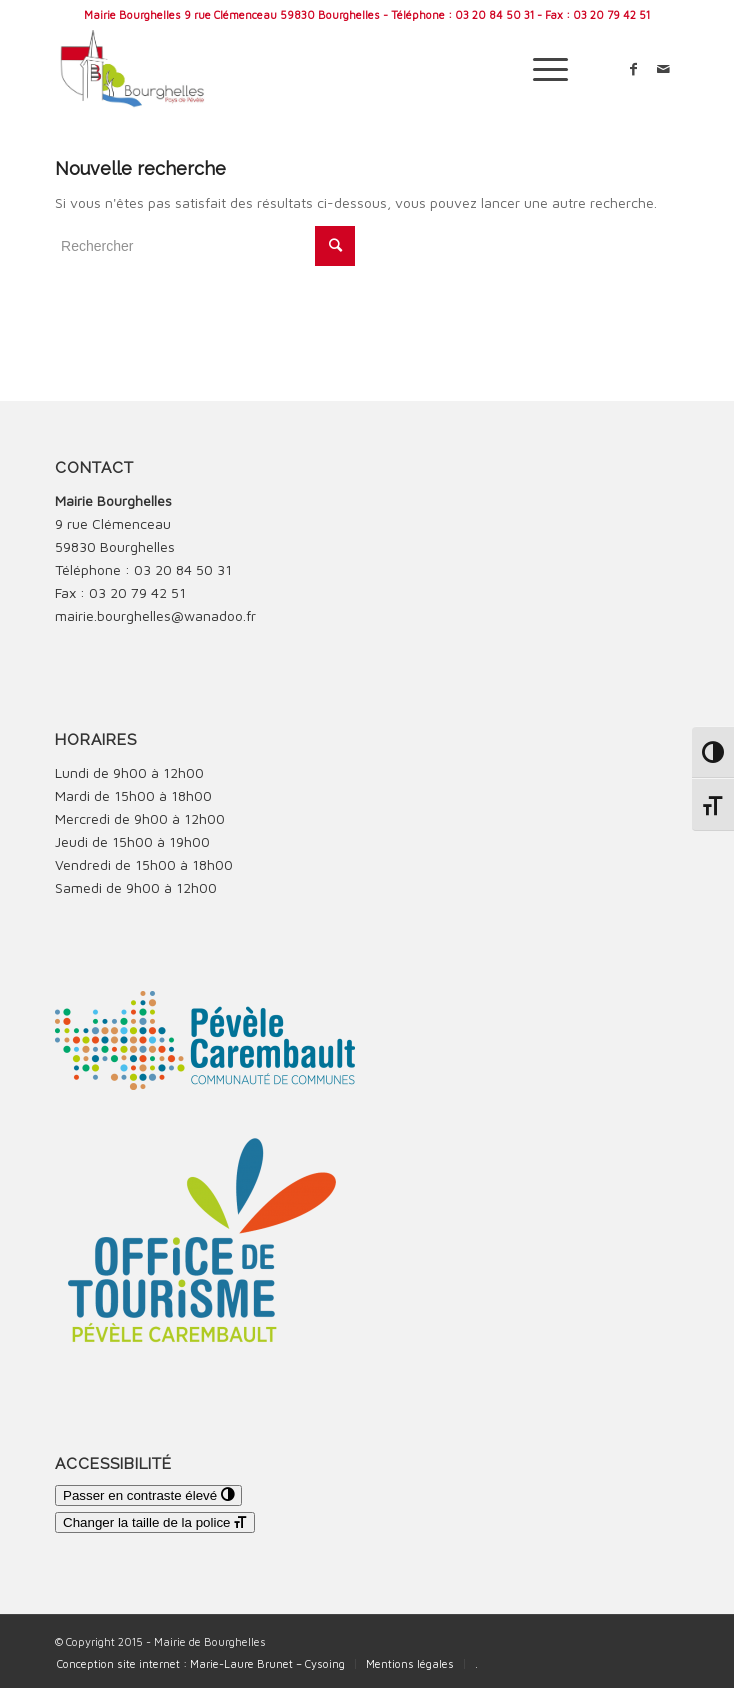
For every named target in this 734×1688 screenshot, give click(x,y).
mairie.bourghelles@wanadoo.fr (155, 615)
